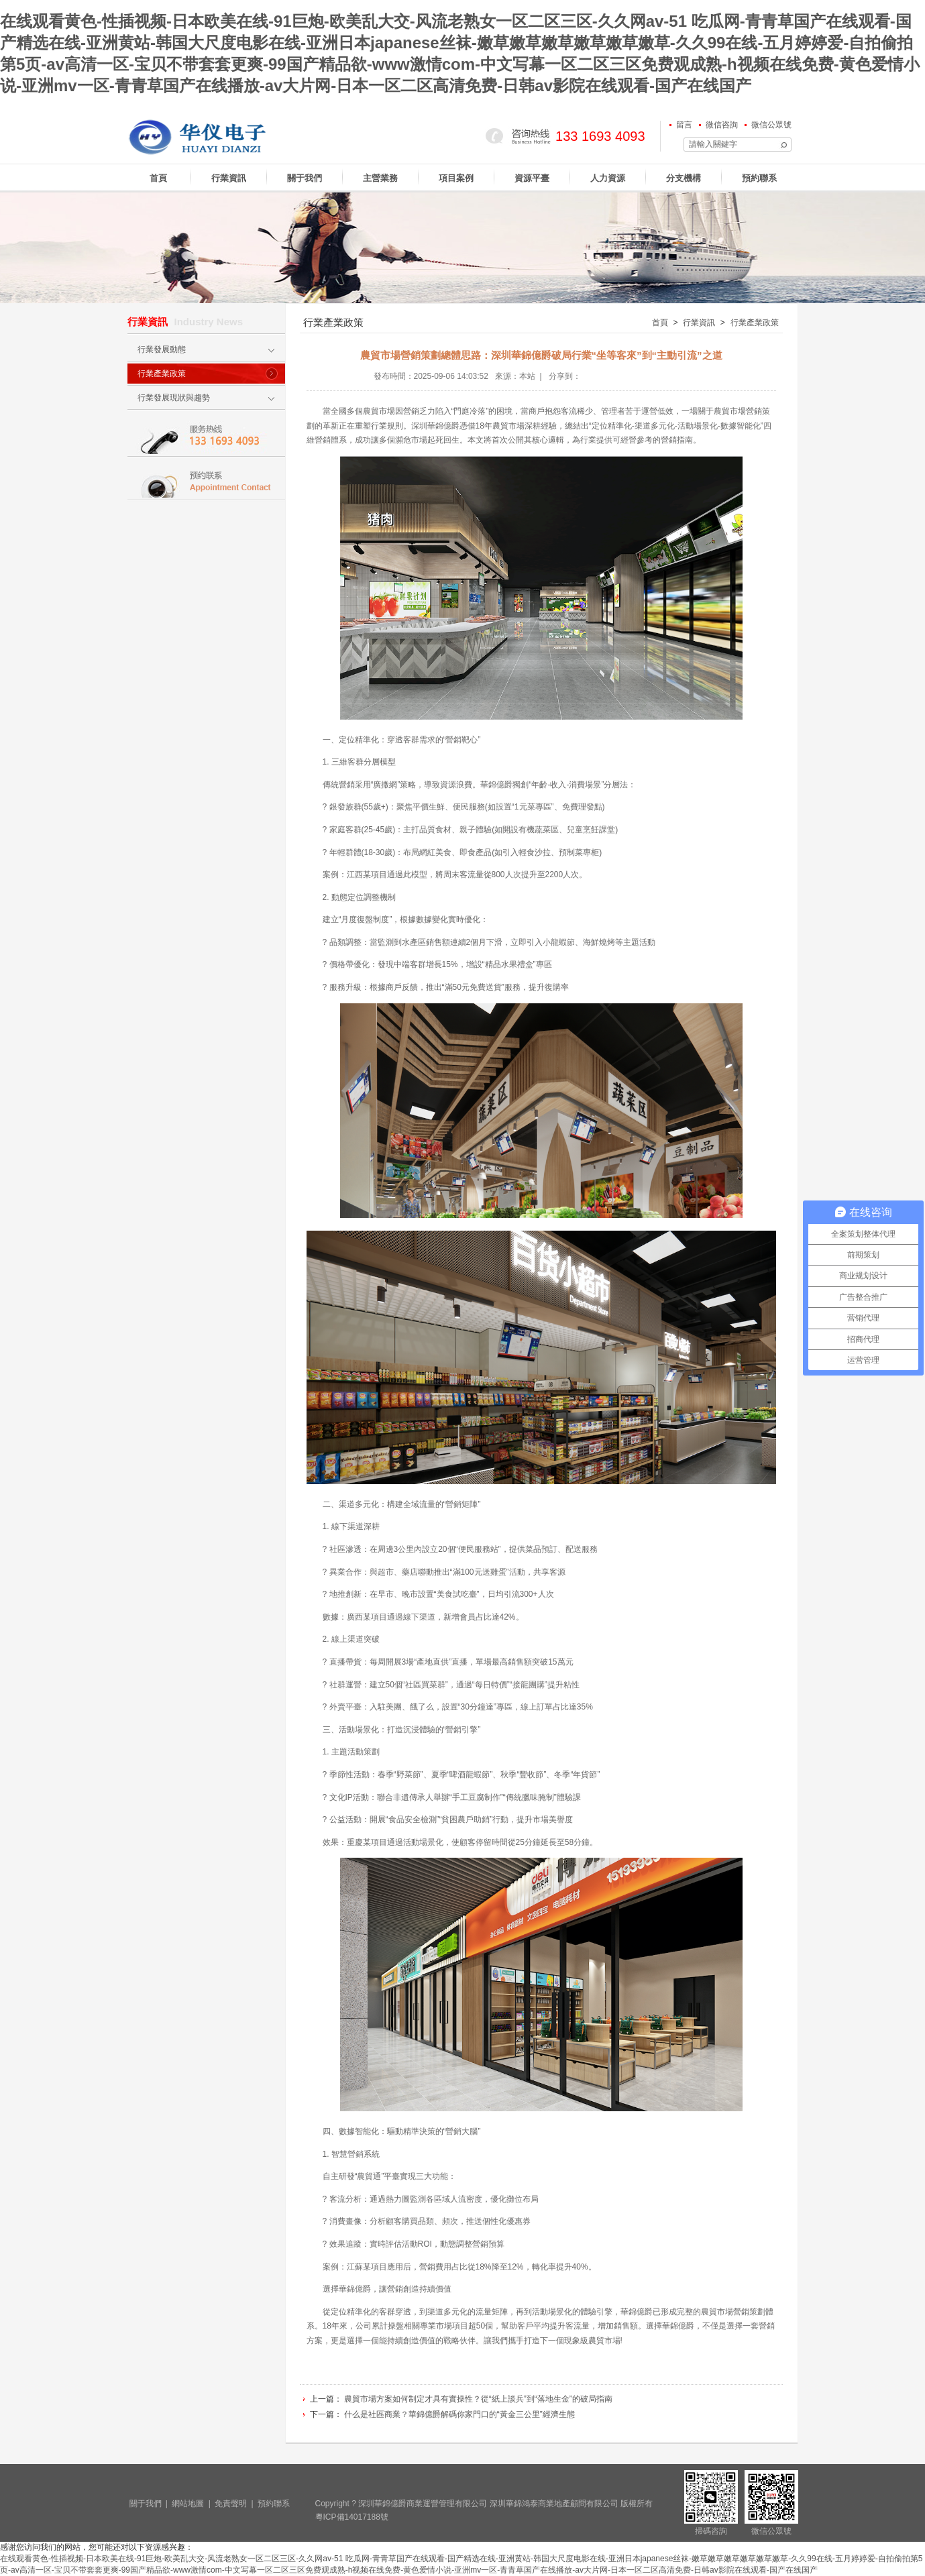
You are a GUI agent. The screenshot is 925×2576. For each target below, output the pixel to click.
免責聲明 (231, 2503)
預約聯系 (759, 178)
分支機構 (683, 178)
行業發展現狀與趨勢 (174, 397)
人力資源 (607, 178)
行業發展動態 (162, 349)
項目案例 (456, 178)
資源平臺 (531, 178)
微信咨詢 (722, 124)
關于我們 (304, 178)
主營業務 (380, 178)
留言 (684, 124)
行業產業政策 (162, 373)
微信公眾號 (771, 124)
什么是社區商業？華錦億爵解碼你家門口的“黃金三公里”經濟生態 (459, 2414)
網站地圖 (188, 2503)
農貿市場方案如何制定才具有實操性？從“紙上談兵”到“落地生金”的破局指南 (478, 2399)
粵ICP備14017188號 (351, 2517)
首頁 (158, 178)
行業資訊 (228, 178)
